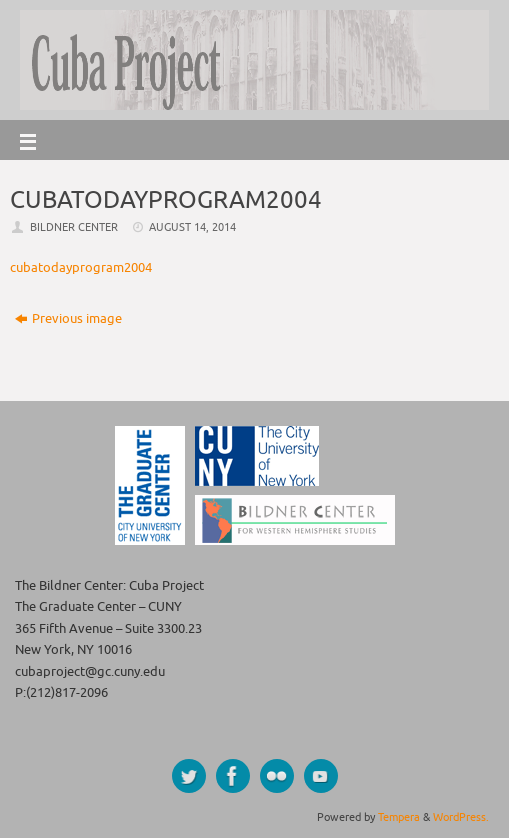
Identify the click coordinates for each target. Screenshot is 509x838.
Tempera (399, 817)
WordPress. (461, 817)
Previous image (68, 319)
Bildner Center (74, 227)
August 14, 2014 (192, 227)
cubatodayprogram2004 (81, 268)
